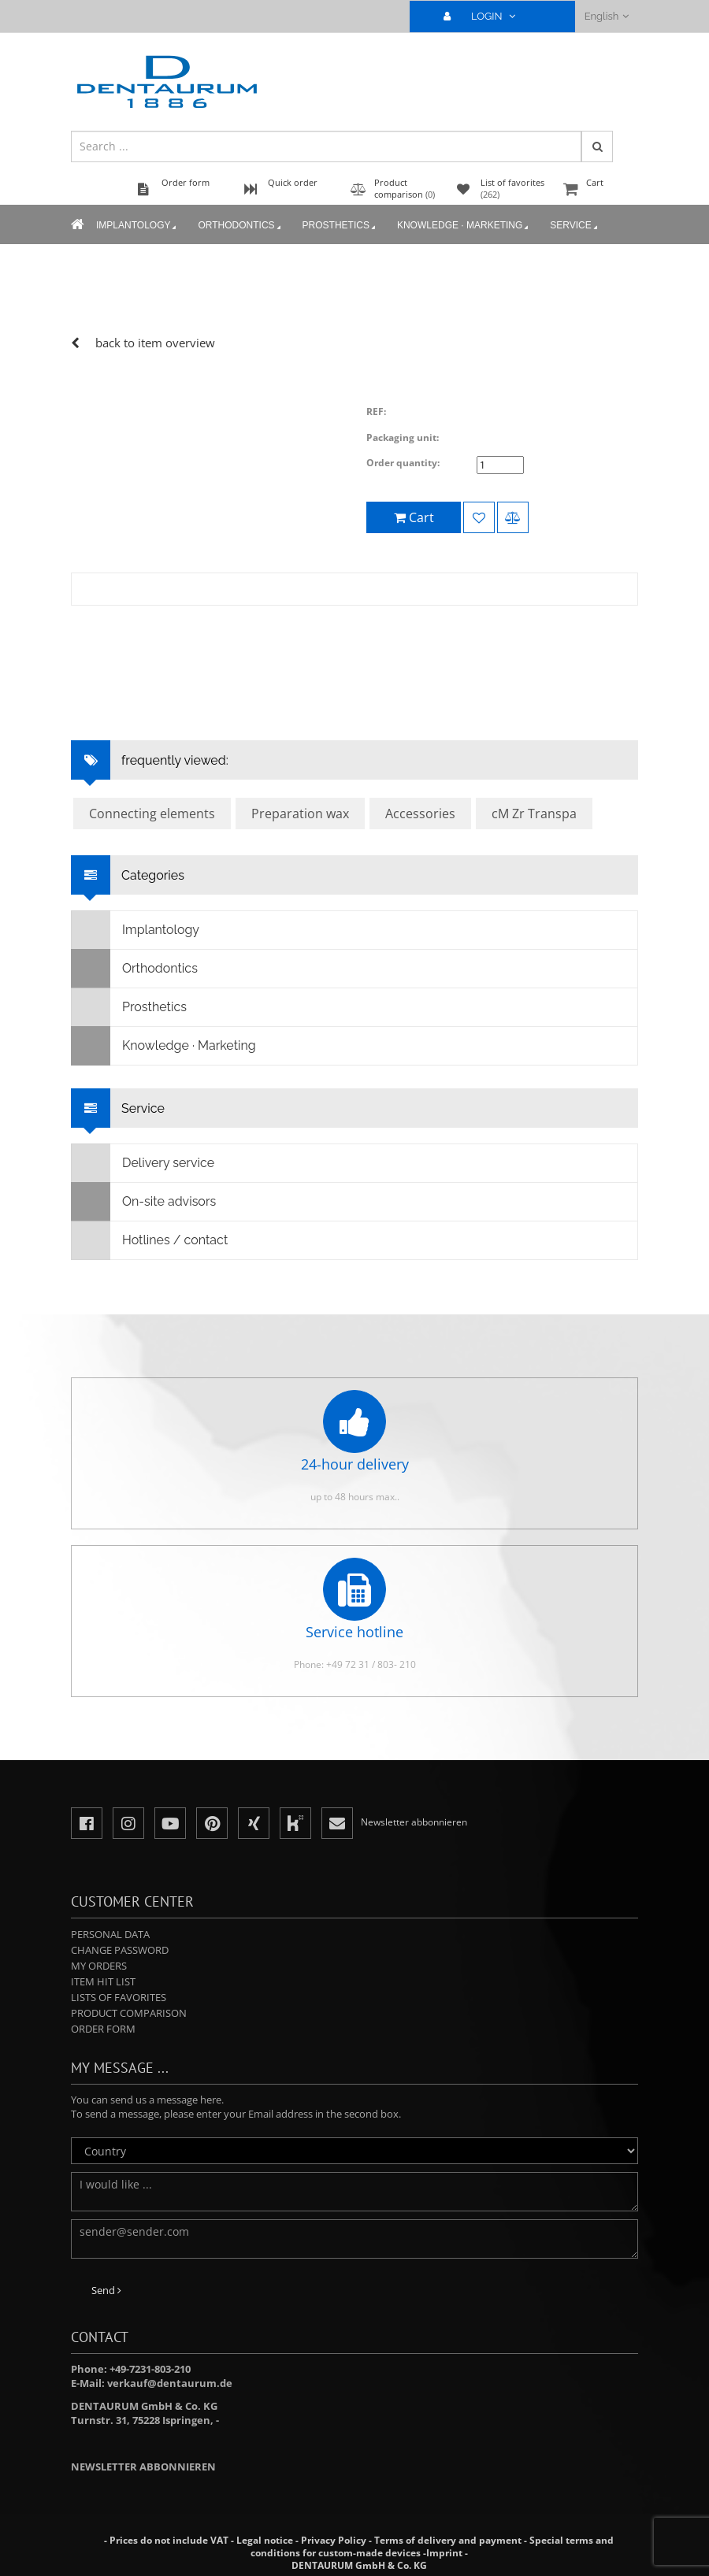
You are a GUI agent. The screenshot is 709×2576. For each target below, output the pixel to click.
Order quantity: (403, 462)
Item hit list (103, 1981)
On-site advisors (144, 1202)
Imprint (444, 2552)
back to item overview (155, 342)
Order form (103, 2029)
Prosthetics (340, 226)
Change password (120, 1950)
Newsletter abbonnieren (143, 2466)
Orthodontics (240, 226)
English (607, 16)
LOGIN (486, 16)
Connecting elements (152, 813)
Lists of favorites (118, 1997)
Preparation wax (300, 813)
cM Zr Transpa (534, 813)
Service (574, 226)
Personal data (110, 1934)
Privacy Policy (333, 2540)
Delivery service (143, 1163)
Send (106, 2290)
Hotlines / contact (150, 1240)
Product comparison (129, 2013)
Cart (598, 190)
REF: (376, 411)
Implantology (137, 226)
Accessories (420, 813)
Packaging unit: (402, 437)
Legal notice (264, 2540)
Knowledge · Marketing (464, 226)
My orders (99, 1966)
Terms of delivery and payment (449, 2540)
